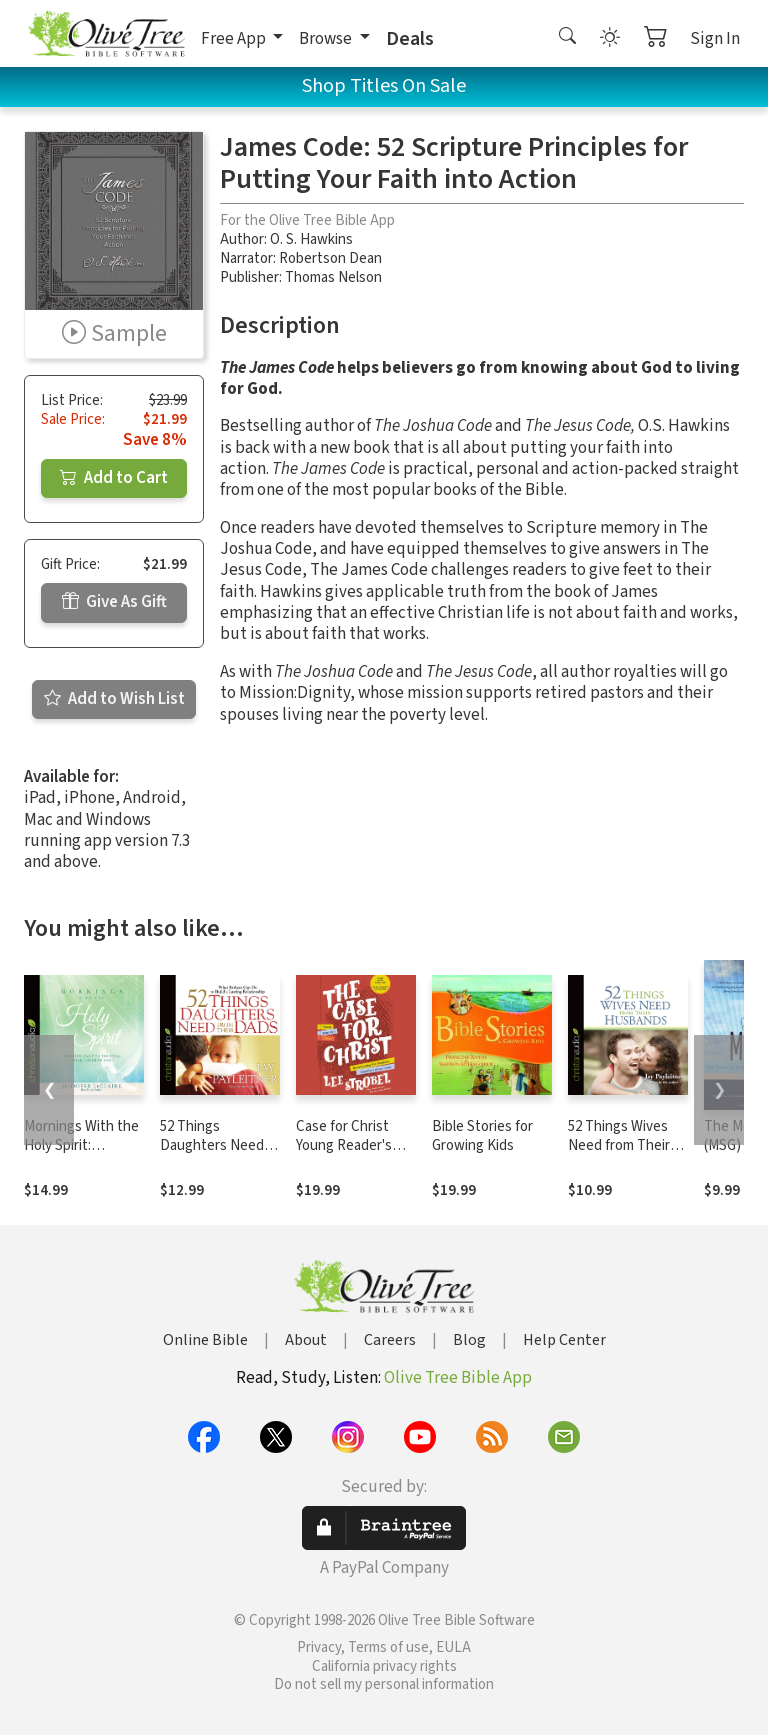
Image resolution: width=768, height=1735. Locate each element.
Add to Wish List (114, 699)
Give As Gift (114, 602)
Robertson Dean (330, 258)
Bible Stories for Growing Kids (482, 1136)
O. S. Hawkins (311, 239)
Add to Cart (114, 478)
